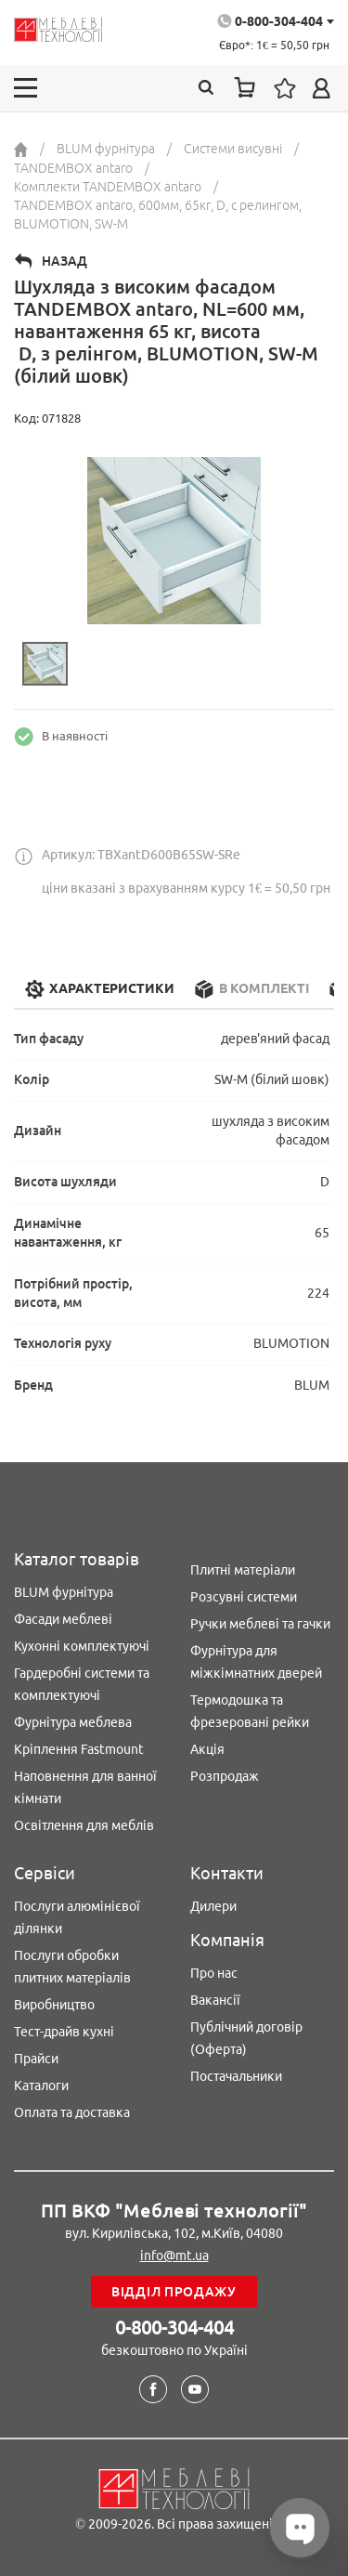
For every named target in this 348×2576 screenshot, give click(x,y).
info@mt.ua (174, 2255)
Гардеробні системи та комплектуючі (81, 1684)
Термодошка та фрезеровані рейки (249, 1711)
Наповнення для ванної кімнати (85, 1787)
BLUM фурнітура (63, 1592)
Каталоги (41, 2085)
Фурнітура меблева (73, 1722)
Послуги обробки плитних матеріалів (72, 1966)
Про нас (214, 1973)
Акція (207, 1749)
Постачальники (236, 2076)
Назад (64, 261)
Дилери (213, 1906)
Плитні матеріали (242, 1570)
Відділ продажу (174, 2291)
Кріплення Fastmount (79, 1749)
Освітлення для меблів (84, 1825)
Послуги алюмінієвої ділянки (77, 1917)
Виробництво (54, 2004)
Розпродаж (224, 1776)
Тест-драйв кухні (64, 2031)
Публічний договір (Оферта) (246, 2038)
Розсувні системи (243, 1596)
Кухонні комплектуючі (81, 1646)
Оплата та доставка (72, 2112)
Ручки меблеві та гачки (260, 1623)
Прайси (36, 2058)
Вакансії (215, 2000)
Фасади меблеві (63, 1619)
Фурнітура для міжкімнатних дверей (256, 1661)
